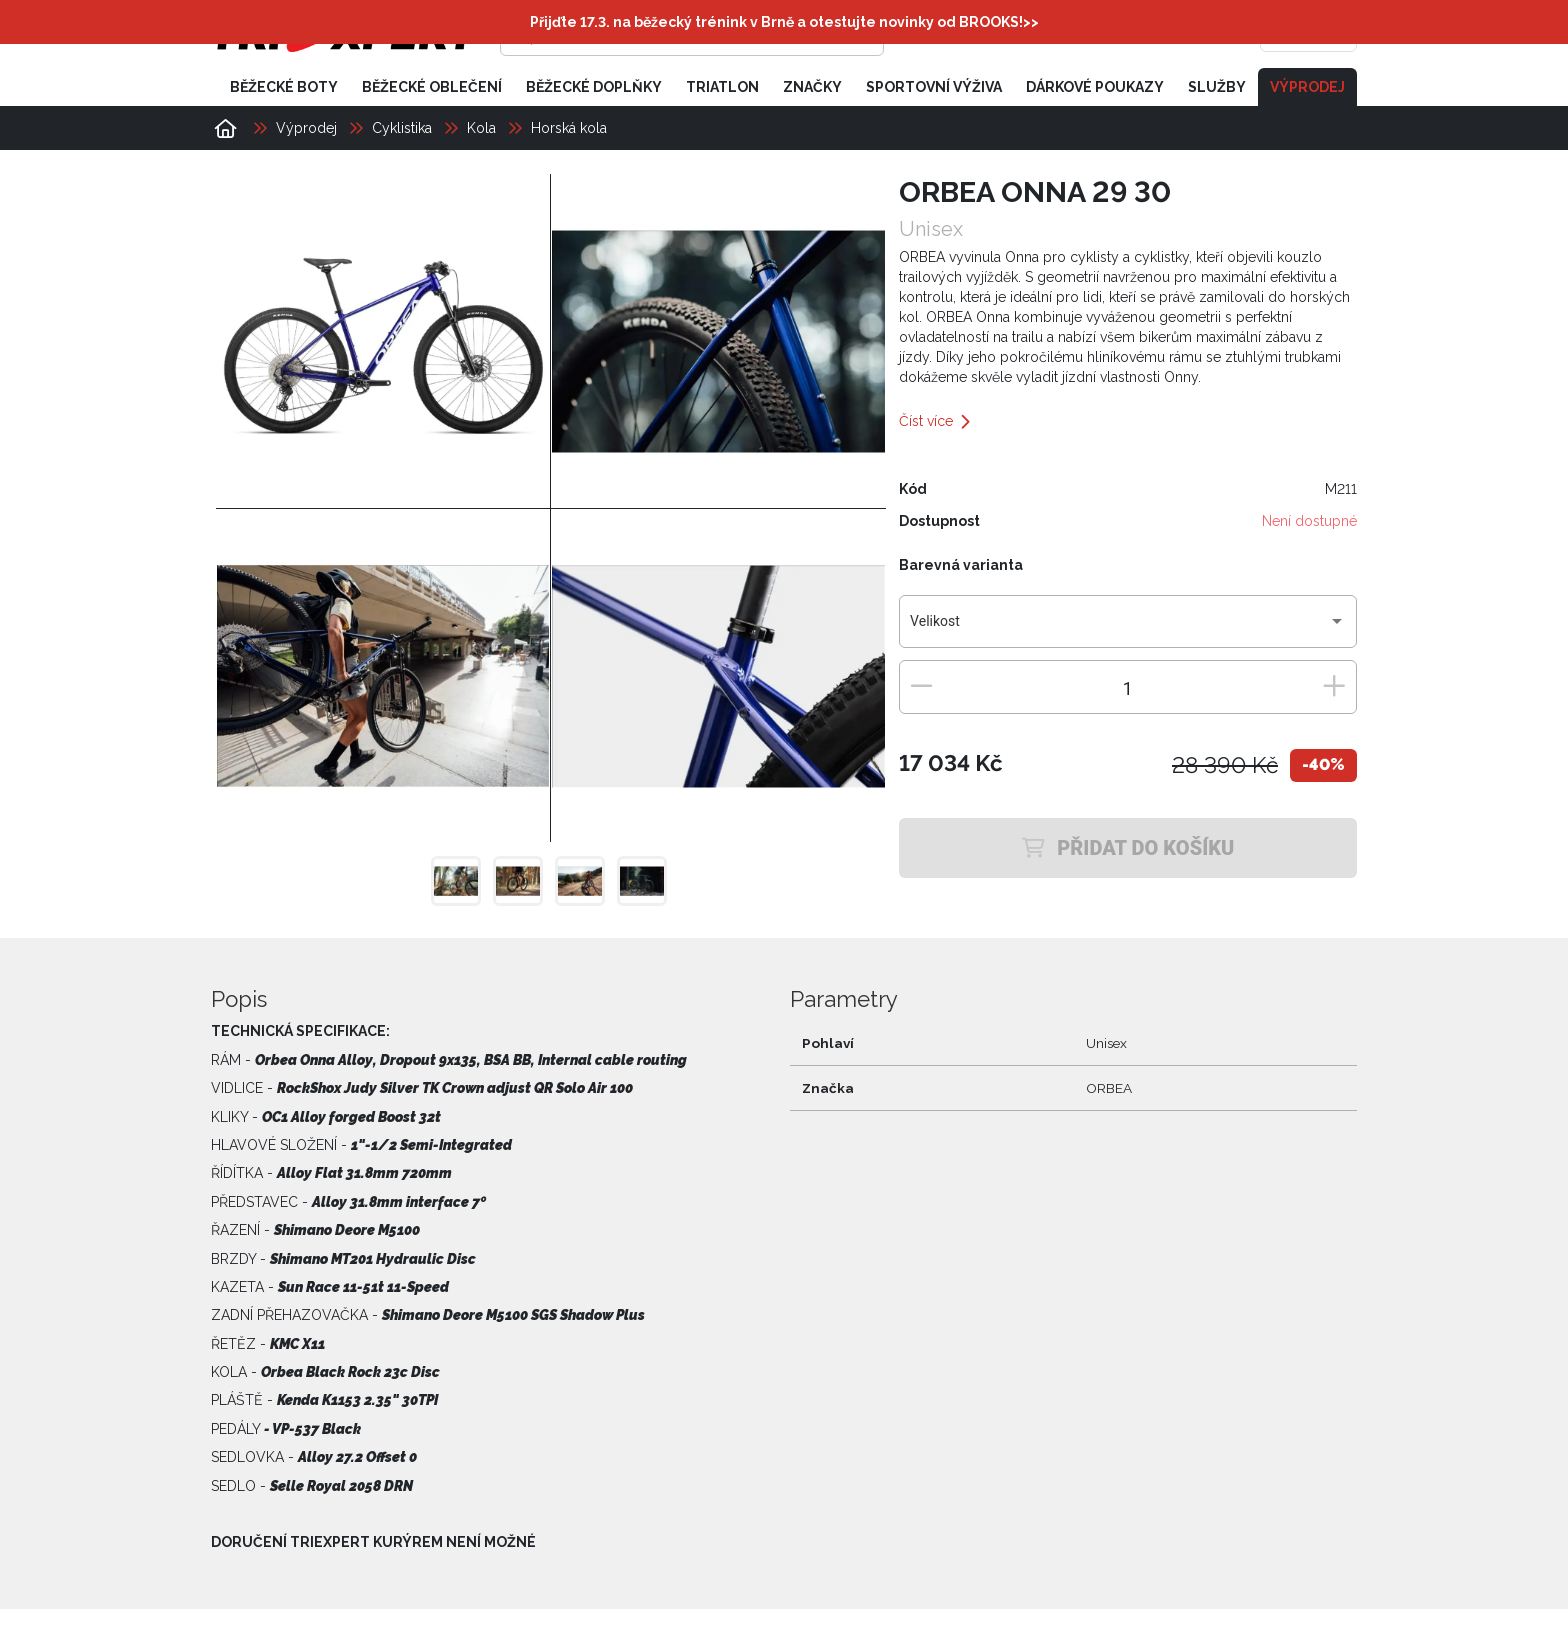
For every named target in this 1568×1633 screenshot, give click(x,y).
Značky (812, 88)
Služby (1217, 88)
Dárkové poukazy (1095, 88)
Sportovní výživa (934, 88)
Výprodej (1307, 88)
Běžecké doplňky (594, 88)
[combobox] (1127, 630)
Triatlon (722, 88)
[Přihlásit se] (1050, 35)
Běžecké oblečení (432, 88)
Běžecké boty (284, 88)
